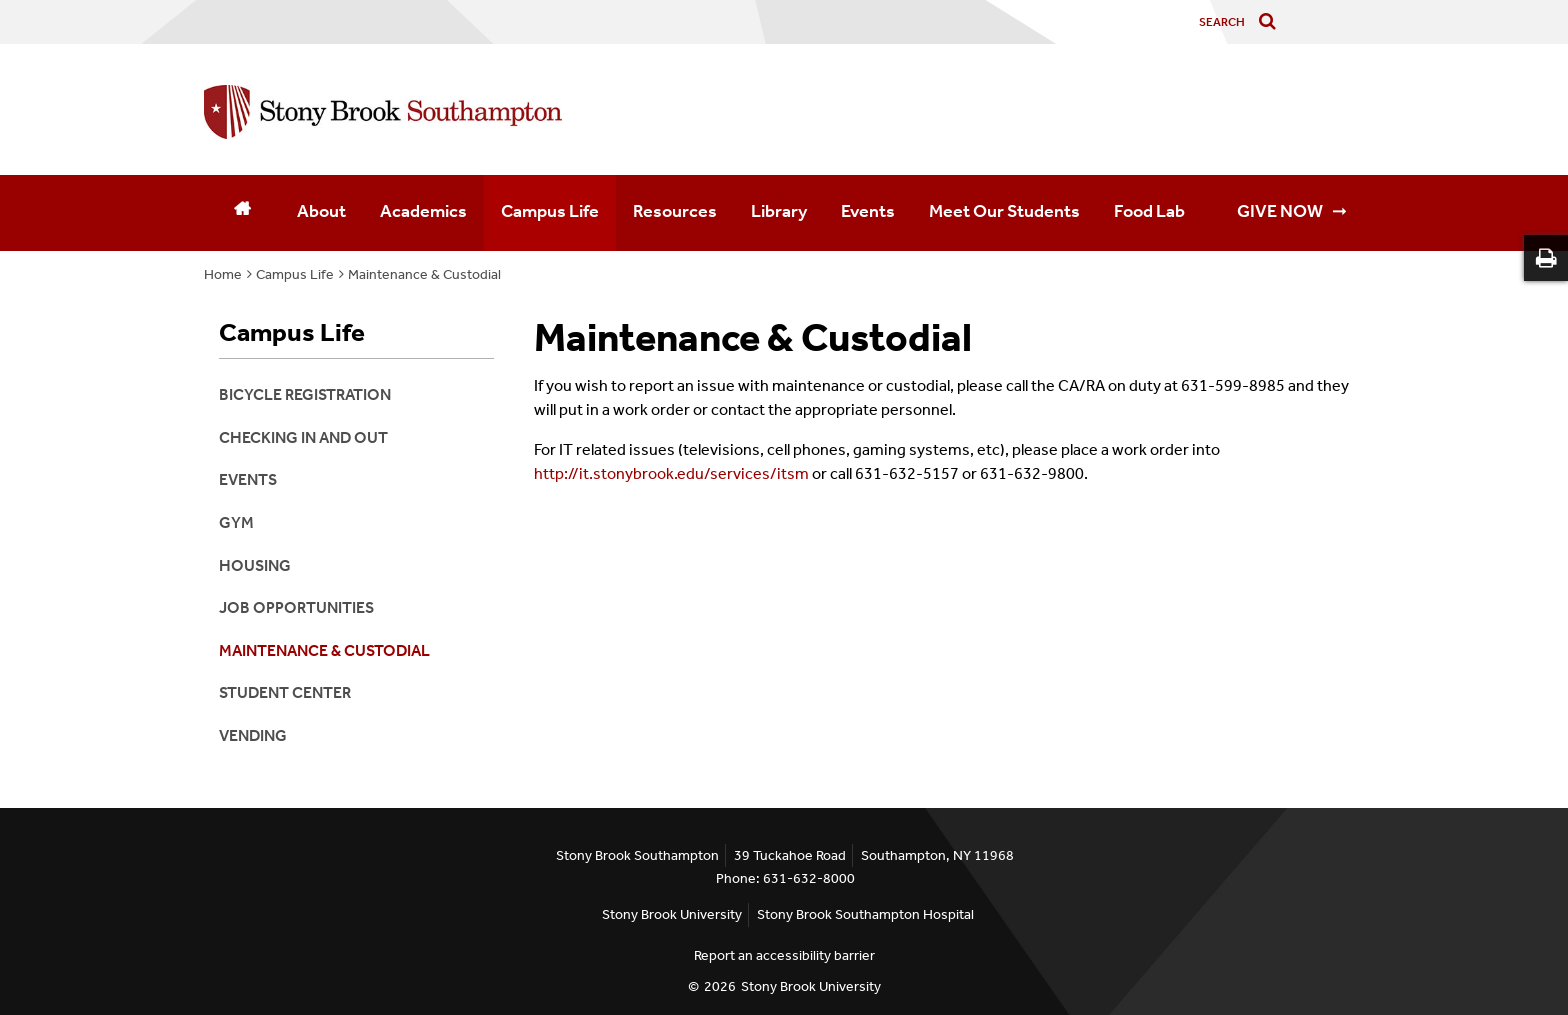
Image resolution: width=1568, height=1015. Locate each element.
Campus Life (550, 211)
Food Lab (1149, 211)
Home (223, 274)
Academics (423, 211)
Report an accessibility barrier (784, 955)
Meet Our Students (1004, 211)
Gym (236, 522)
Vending (253, 735)
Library (779, 211)
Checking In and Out (303, 437)
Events (868, 211)
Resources (675, 211)
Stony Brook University (672, 914)
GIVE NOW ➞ (1292, 211)
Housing (255, 565)
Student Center (285, 692)
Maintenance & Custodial (424, 274)
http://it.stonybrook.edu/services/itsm (673, 473)
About (321, 211)
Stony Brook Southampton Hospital (865, 914)
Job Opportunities (296, 607)
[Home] (242, 213)
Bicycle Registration (305, 394)
